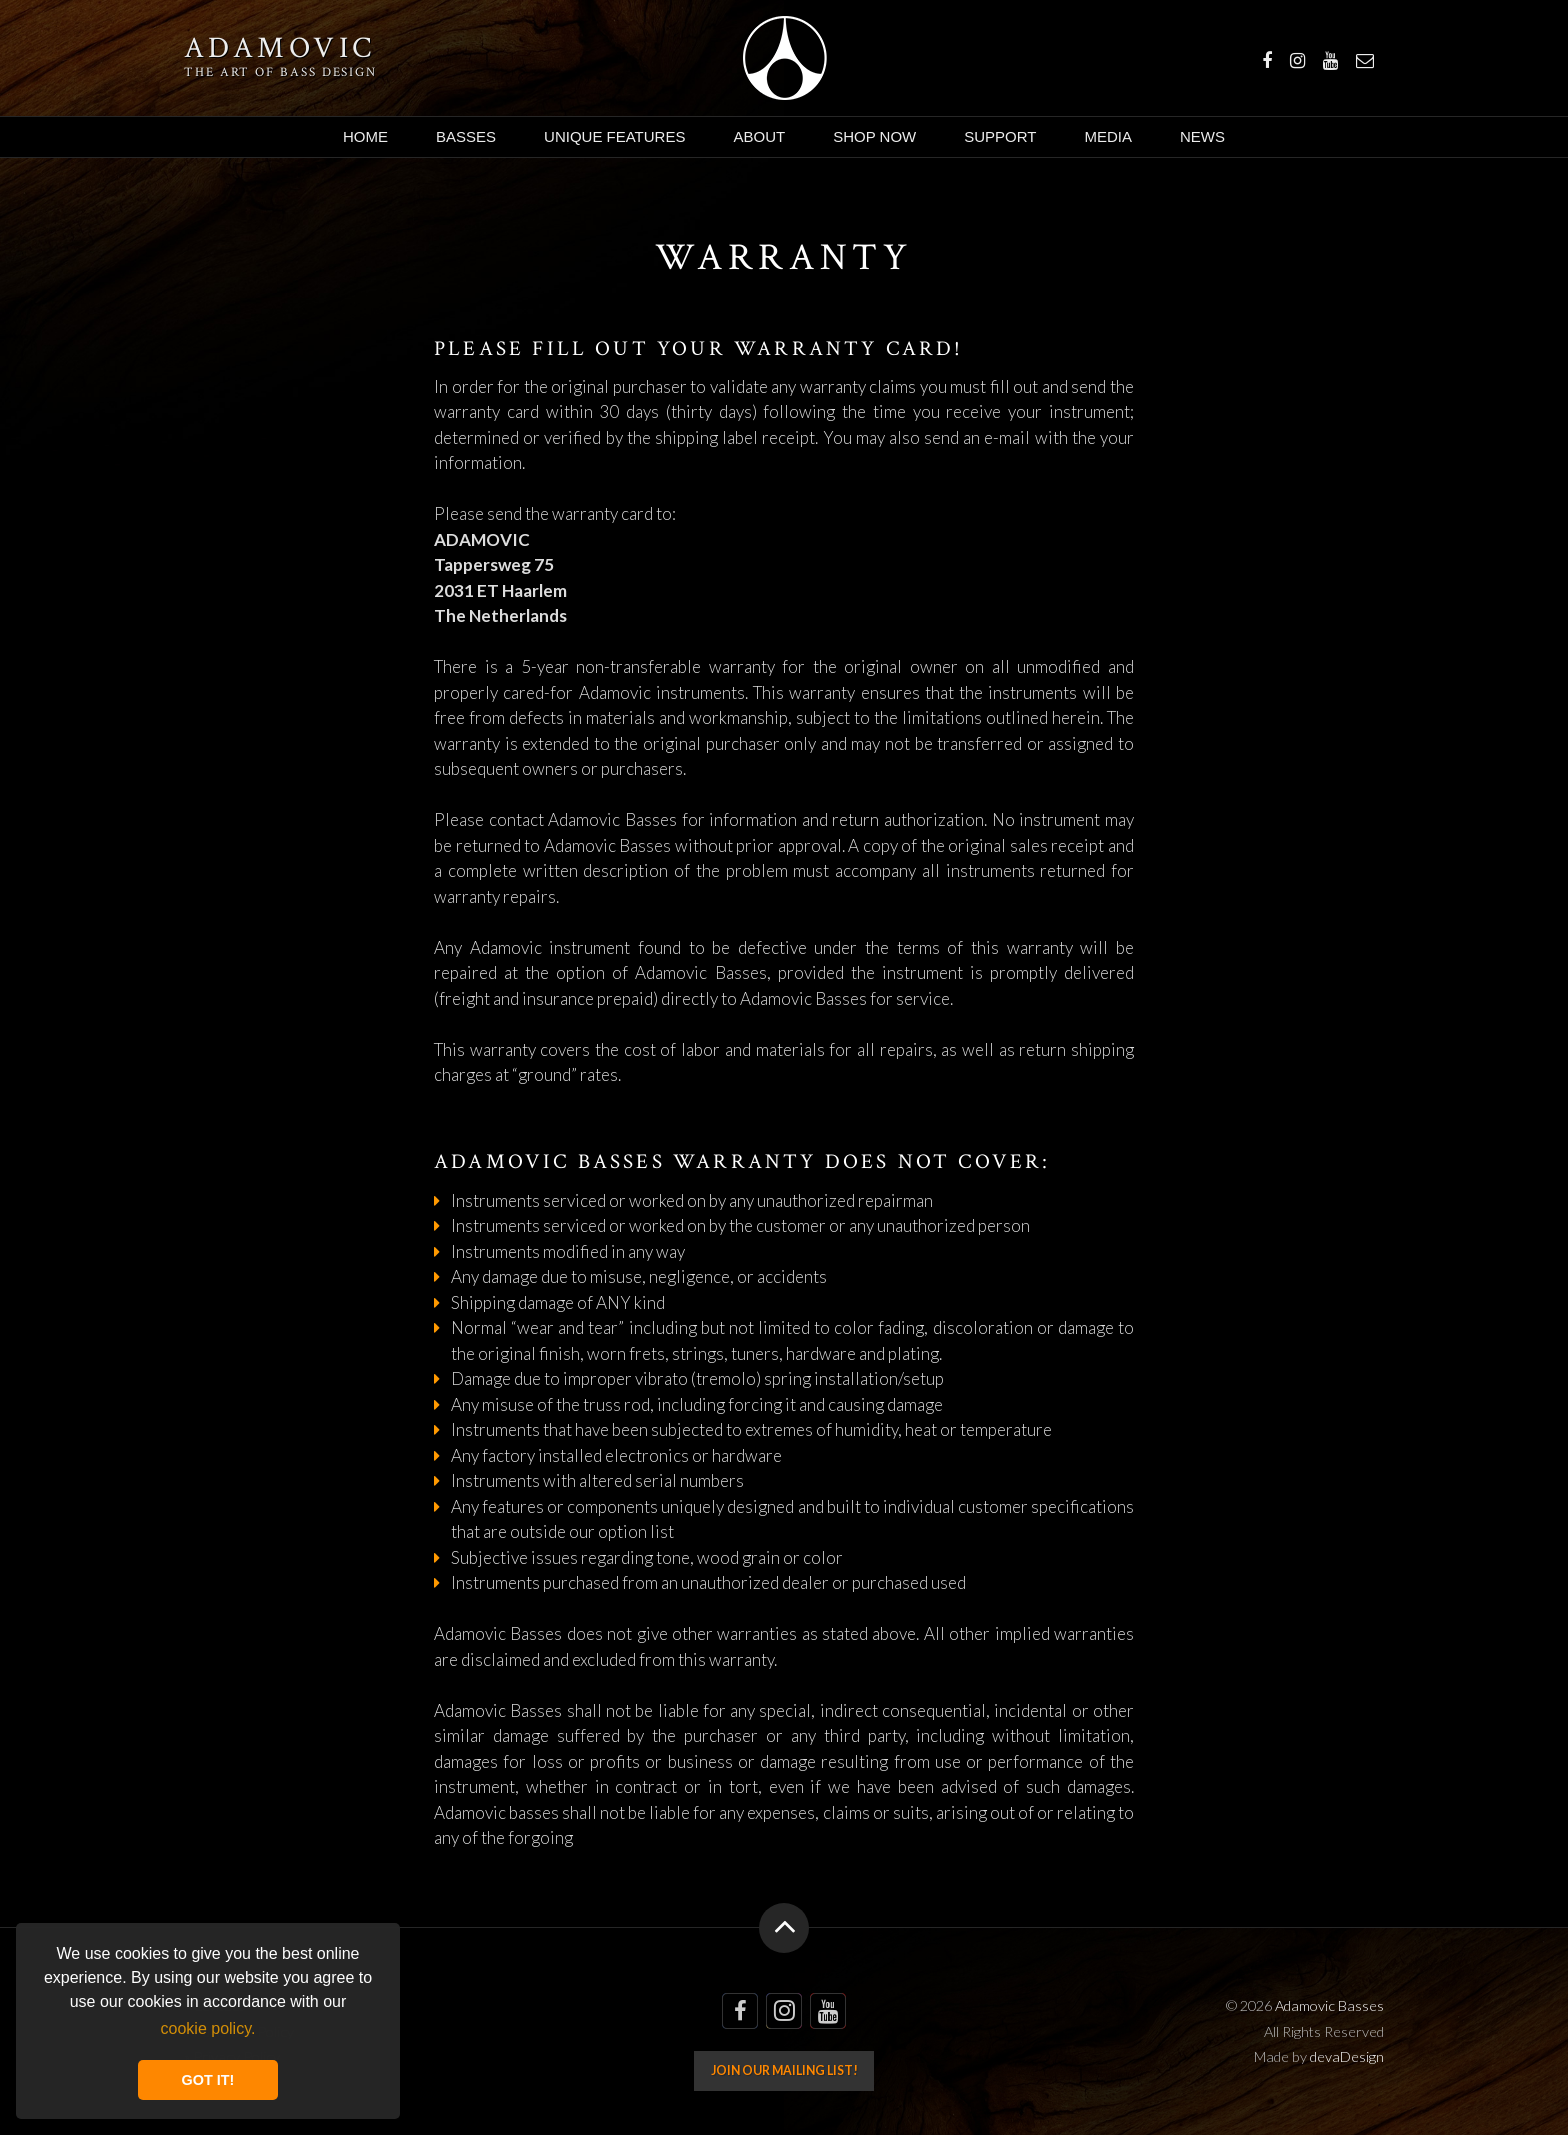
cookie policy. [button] (208, 2028)
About (759, 136)
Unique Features (614, 136)
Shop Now (874, 136)
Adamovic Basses (784, 58)
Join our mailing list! (784, 2070)
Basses (466, 136)
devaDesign (1347, 2056)
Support (1000, 136)
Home (365, 136)
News (1202, 136)
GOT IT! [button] (208, 2080)
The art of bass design (280, 72)
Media (1108, 136)
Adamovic (280, 49)
